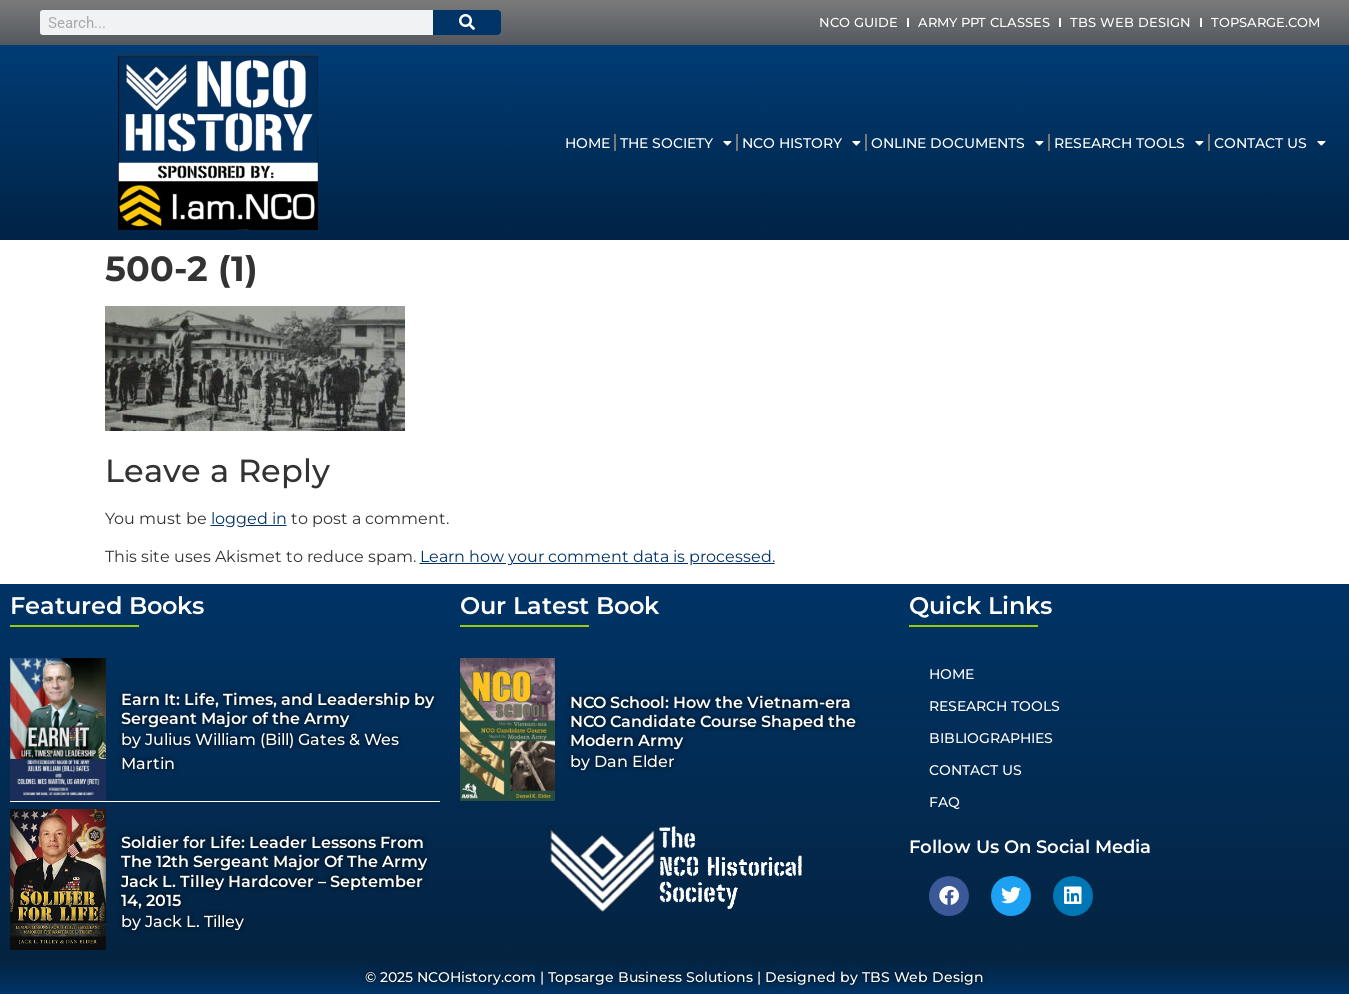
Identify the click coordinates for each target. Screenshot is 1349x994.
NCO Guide (858, 22)
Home (587, 143)
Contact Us (1270, 143)
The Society (676, 143)
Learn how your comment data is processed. (597, 556)
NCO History (801, 143)
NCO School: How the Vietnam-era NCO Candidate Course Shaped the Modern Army (713, 721)
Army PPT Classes (984, 22)
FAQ (944, 802)
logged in (249, 518)
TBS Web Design (1130, 22)
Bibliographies (991, 738)
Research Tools (1129, 143)
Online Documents (957, 143)
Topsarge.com (1265, 22)
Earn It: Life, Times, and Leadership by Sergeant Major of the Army (277, 709)
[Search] (467, 22)
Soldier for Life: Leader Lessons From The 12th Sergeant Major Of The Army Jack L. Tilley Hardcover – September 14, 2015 (274, 871)
